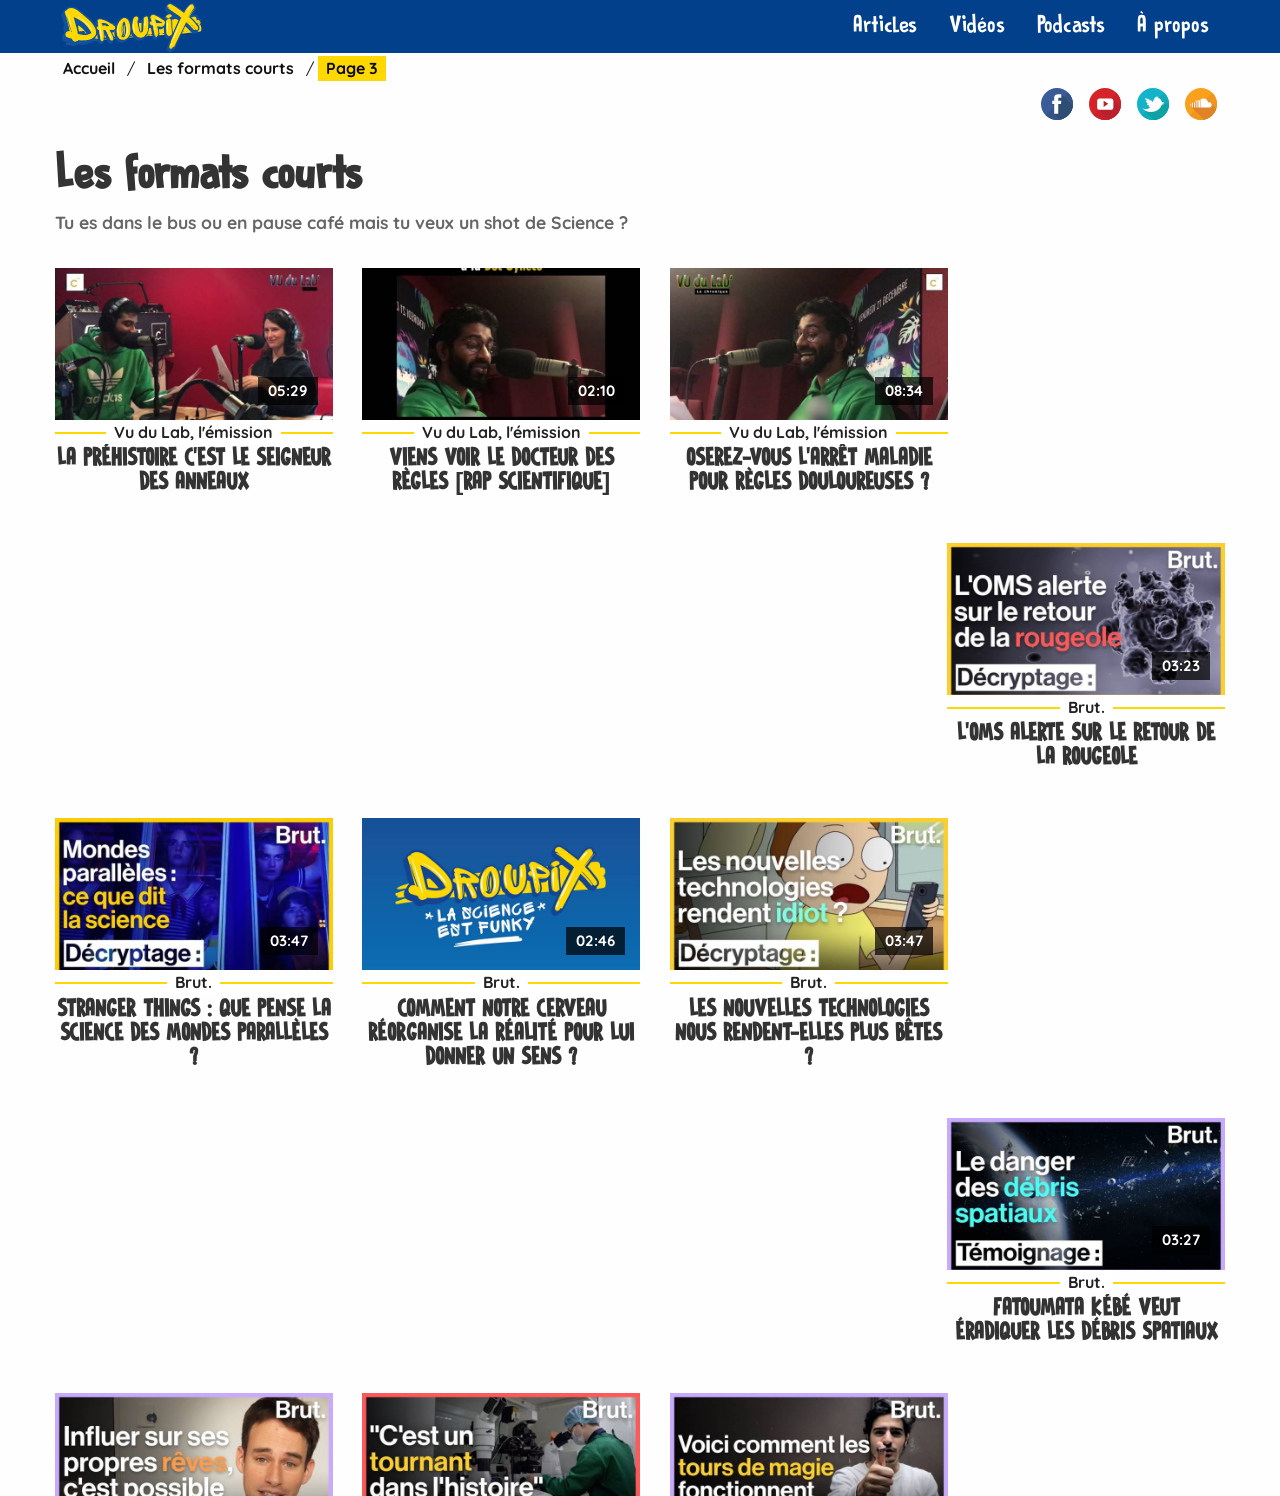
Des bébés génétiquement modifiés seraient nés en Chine (490, 1029)
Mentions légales (736, 1436)
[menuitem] (885, 26)
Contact (393, 1436)
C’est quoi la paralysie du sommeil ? (1090, 1017)
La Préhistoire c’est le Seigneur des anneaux (190, 443)
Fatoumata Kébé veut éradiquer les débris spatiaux (1090, 718)
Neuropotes (498, 1436)
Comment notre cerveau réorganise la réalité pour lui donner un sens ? (490, 730)
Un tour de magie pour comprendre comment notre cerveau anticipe (790, 1029)
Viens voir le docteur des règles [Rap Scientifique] (490, 443)
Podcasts (1071, 25)
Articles (885, 25)
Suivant (491, 1180)
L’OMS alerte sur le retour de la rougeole (1090, 443)
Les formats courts (220, 68)
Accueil (89, 68)
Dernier (574, 1180)
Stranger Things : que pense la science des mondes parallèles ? (190, 730)
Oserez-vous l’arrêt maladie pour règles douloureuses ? (790, 443)
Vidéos (977, 25)
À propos (1173, 25)
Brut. (1090, 405)
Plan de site (872, 1436)
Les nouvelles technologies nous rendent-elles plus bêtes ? (790, 730)
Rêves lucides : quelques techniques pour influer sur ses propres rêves (190, 1029)
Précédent (97, 1180)
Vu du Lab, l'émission (190, 405)
